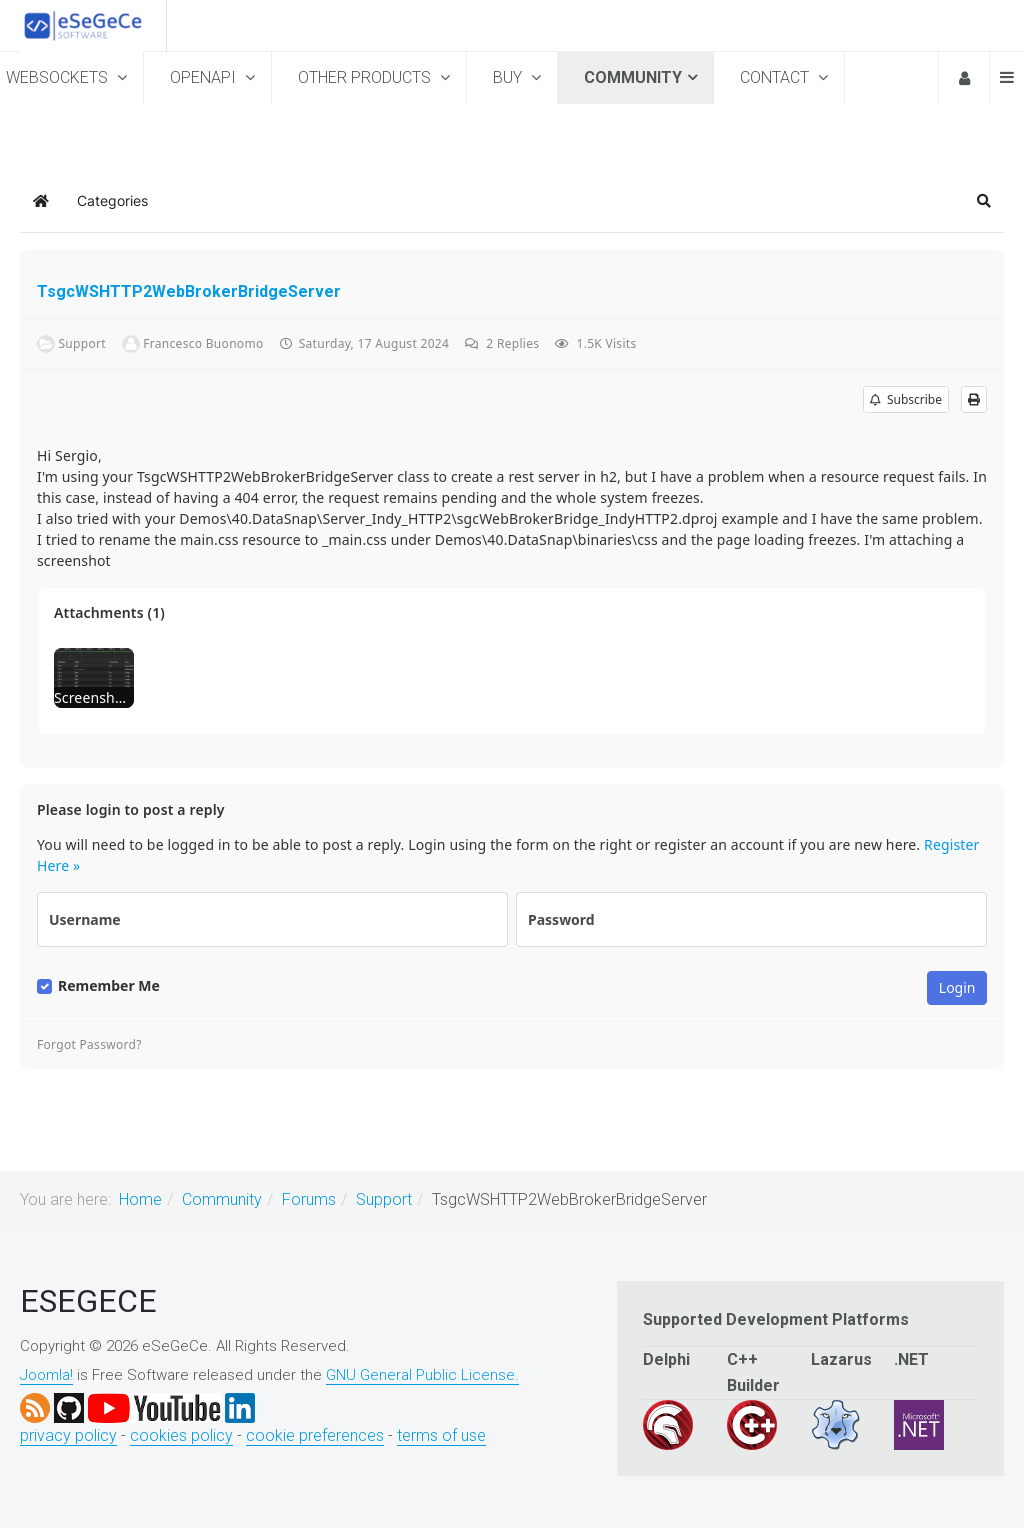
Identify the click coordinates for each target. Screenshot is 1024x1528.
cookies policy (181, 1435)
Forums (309, 1199)
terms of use (441, 1435)
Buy (509, 77)
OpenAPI (205, 77)
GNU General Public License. (422, 1375)
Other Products (366, 77)
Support (384, 1199)
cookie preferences (315, 1435)
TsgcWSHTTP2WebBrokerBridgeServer (189, 291)
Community (633, 77)
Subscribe (906, 399)
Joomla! (46, 1375)
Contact (776, 77)
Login (963, 78)
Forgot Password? (89, 1045)
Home (140, 1199)
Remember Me (109, 986)
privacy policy (68, 1435)
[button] (984, 201)
